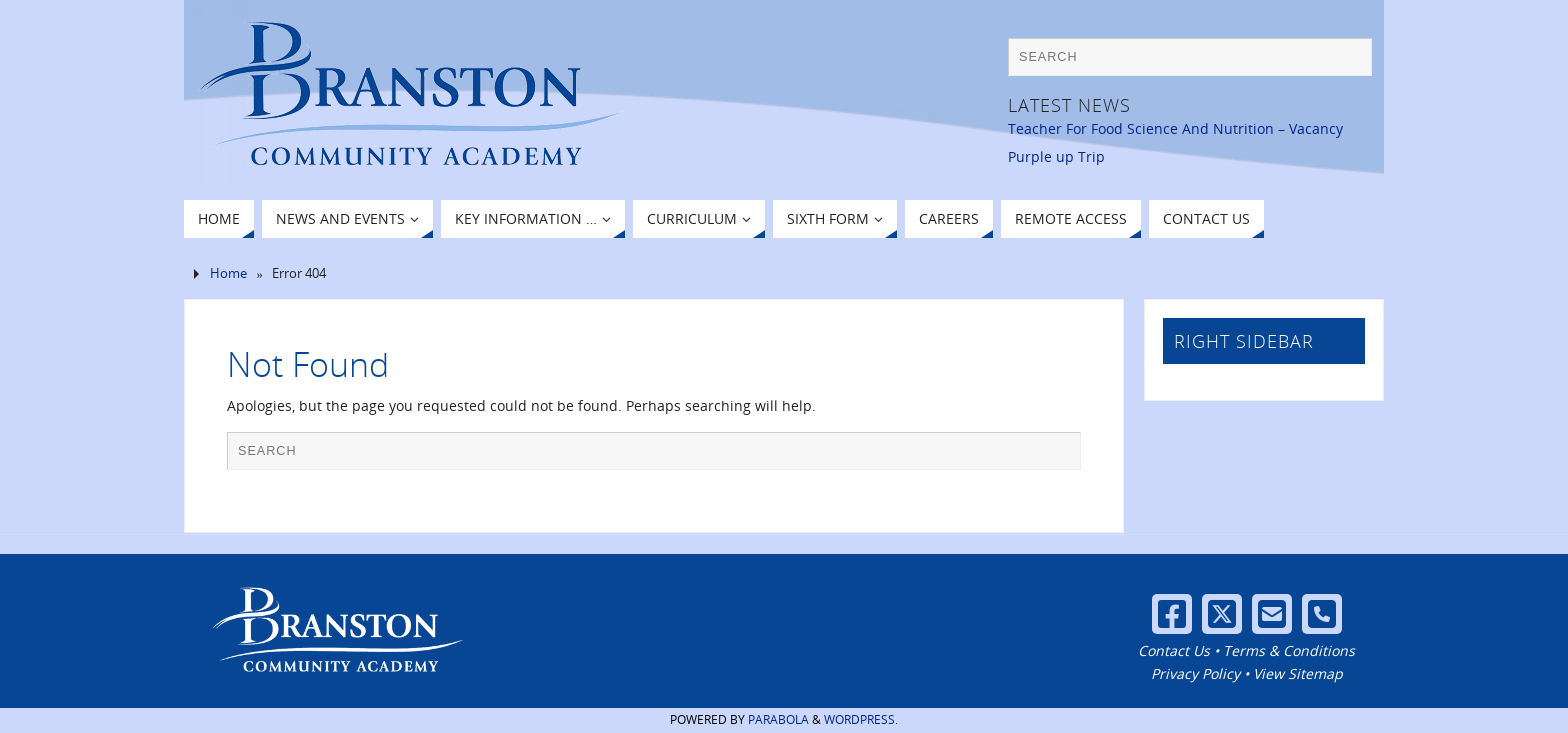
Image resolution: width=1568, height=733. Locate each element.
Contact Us (1174, 650)
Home (228, 273)
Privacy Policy (1195, 673)
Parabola (778, 719)
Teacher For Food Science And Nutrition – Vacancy (1175, 128)
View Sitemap (1298, 673)
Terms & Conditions (1289, 650)
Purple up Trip (1056, 156)
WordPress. (861, 719)
